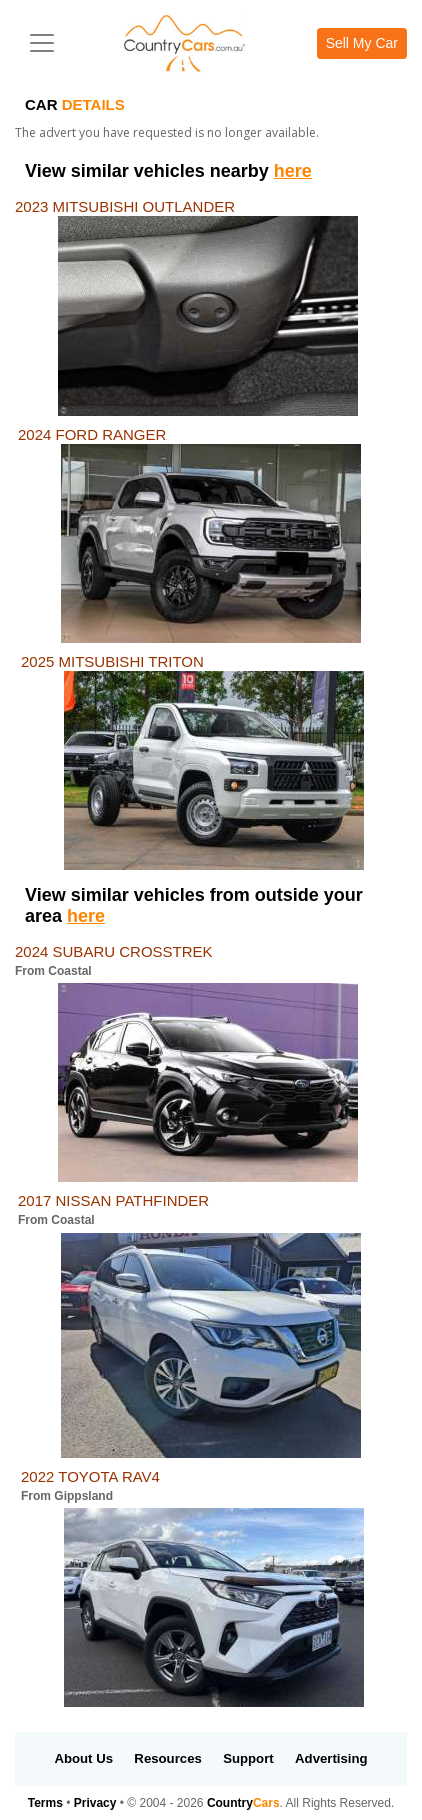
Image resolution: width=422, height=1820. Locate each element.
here (293, 171)
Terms (45, 1803)
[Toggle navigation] (42, 43)
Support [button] (248, 1758)
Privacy (95, 1803)
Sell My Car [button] (362, 43)
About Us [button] (83, 1758)
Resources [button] (167, 1758)
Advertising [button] (331, 1758)
